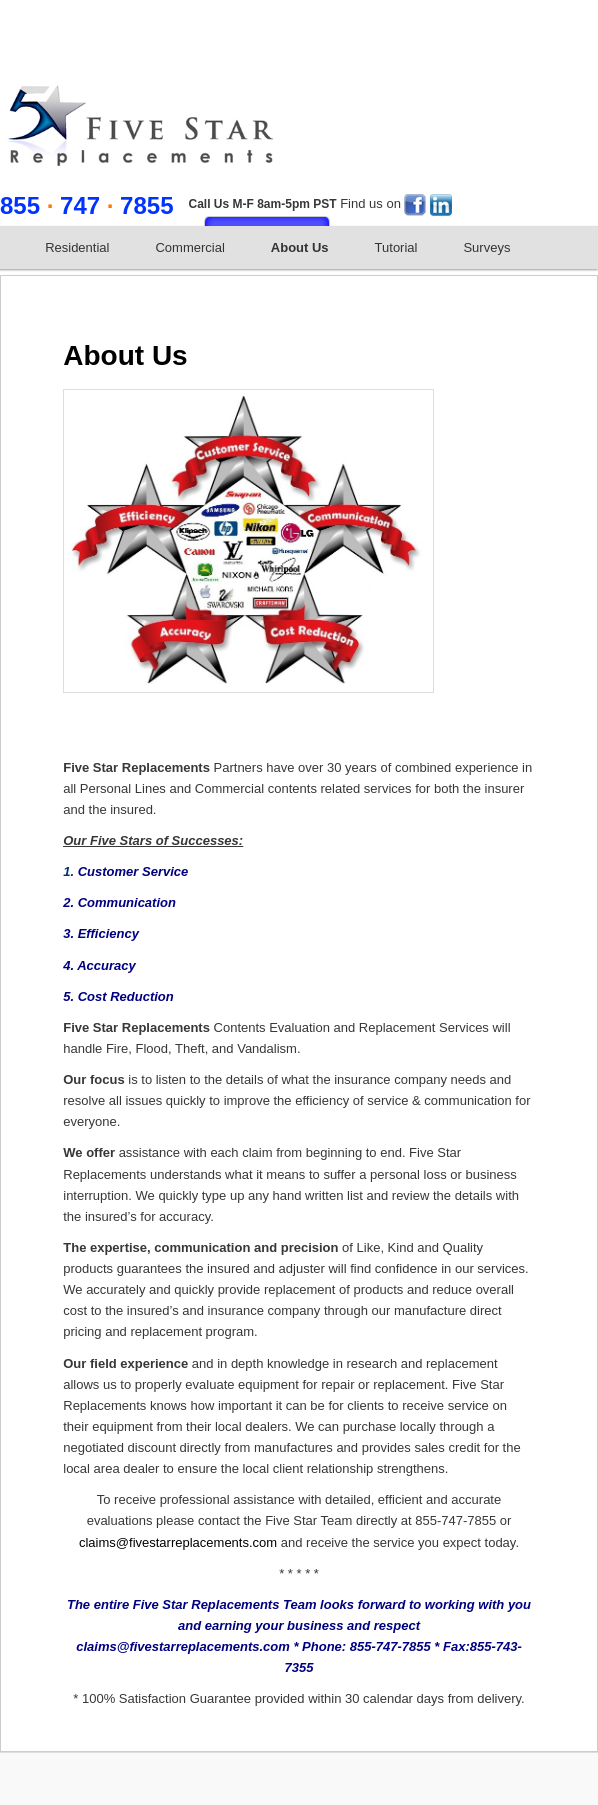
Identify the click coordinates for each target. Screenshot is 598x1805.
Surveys (486, 247)
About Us (300, 247)
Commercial (189, 247)
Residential (77, 247)
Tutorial (396, 247)
